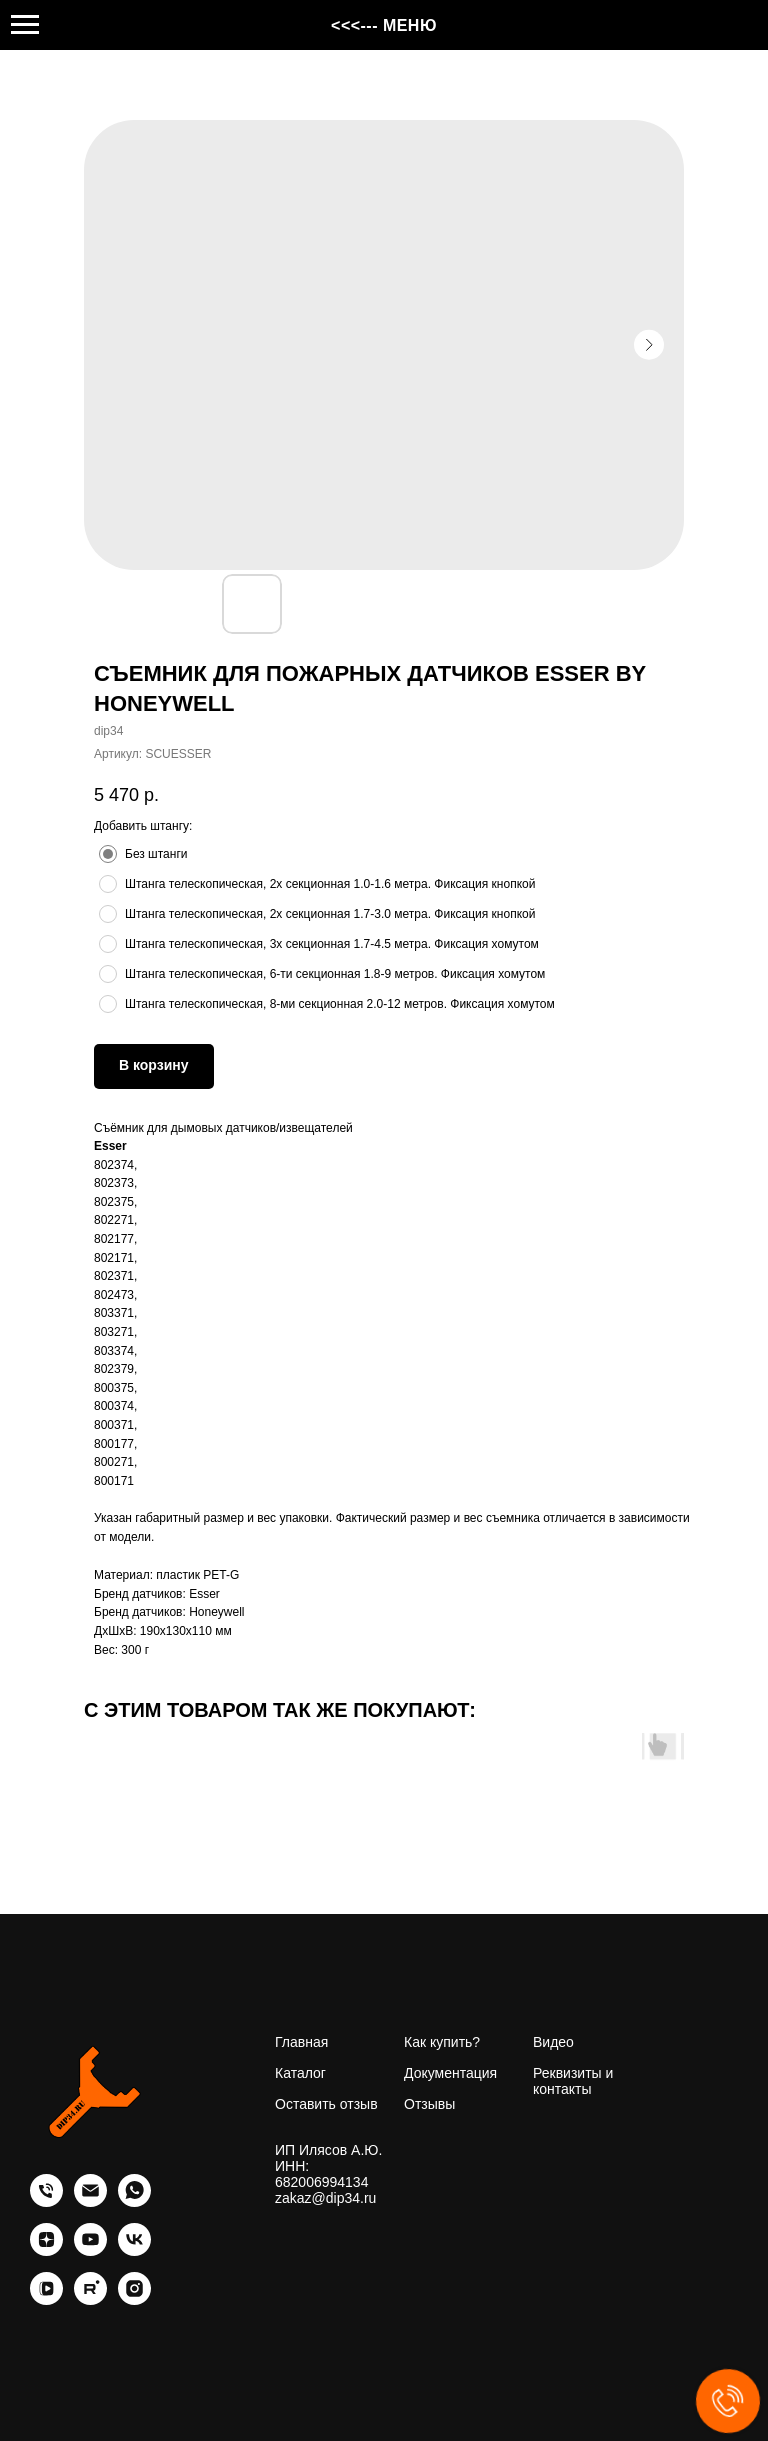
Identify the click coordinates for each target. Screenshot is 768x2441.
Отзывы (429, 2104)
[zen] (46, 2250)
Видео (553, 2042)
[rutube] (90, 2299)
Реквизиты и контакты (573, 2081)
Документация (450, 2073)
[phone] (46, 2201)
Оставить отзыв (326, 2104)
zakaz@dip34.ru (325, 2198)
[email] (90, 2201)
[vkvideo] (46, 2299)
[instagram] (134, 2299)
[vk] (134, 2250)
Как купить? (442, 2042)
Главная (301, 2042)
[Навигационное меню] (25, 25)
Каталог (300, 2073)
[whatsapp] (134, 2201)
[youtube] (90, 2250)
